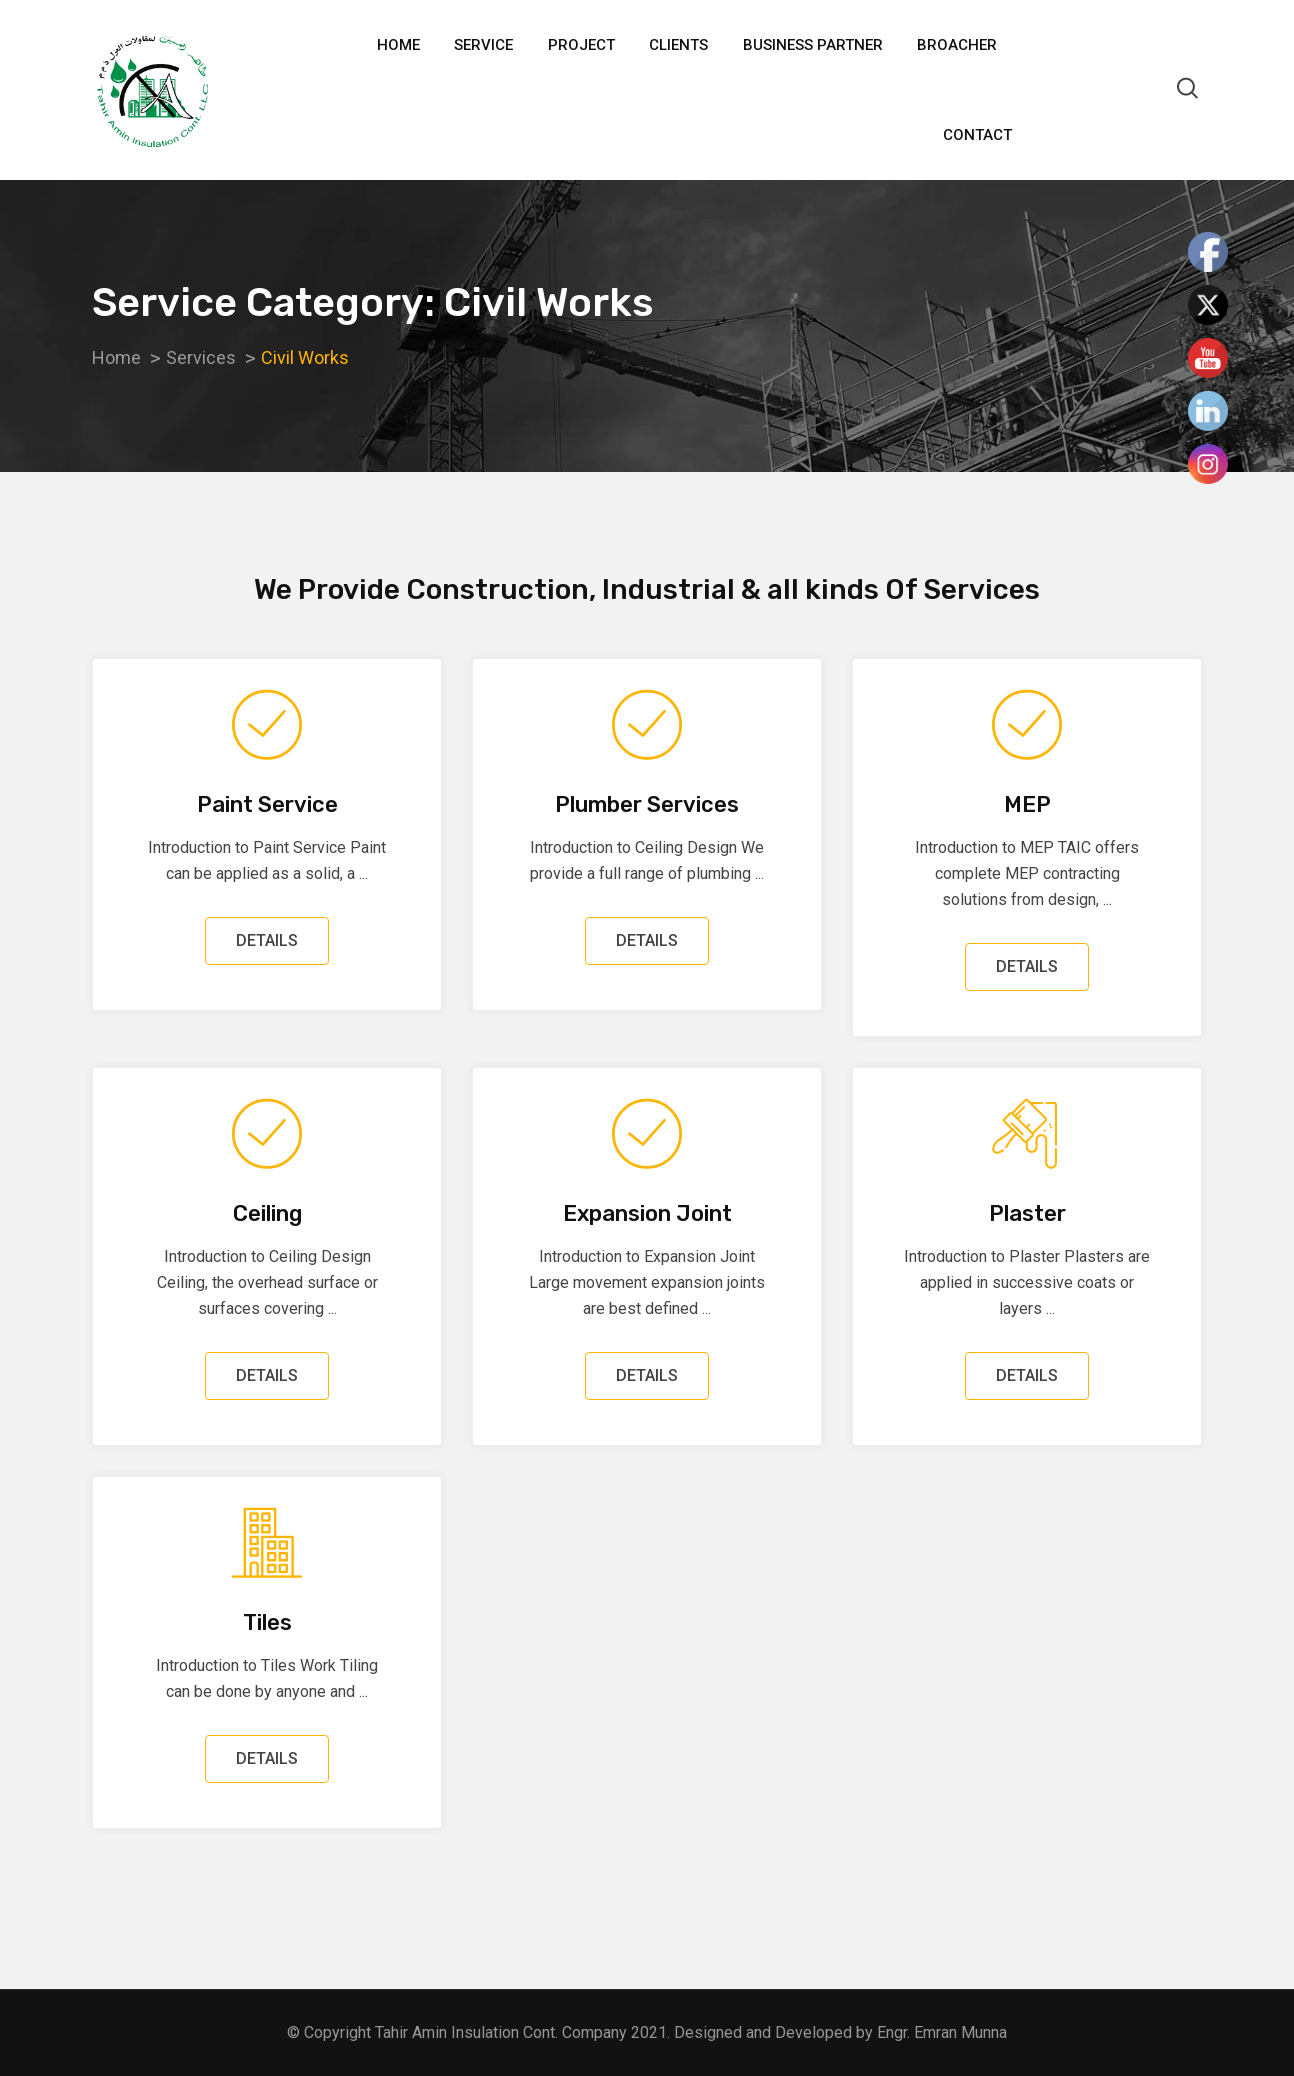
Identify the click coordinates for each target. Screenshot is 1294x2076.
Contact (977, 135)
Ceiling (267, 1213)
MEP (1027, 804)
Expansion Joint (647, 1213)
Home (398, 45)
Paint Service (267, 804)
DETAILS (267, 940)
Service (483, 45)
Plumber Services (647, 804)
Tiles (267, 1622)
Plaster (1027, 1213)
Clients (678, 45)
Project (581, 45)
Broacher (957, 45)
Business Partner (813, 45)
